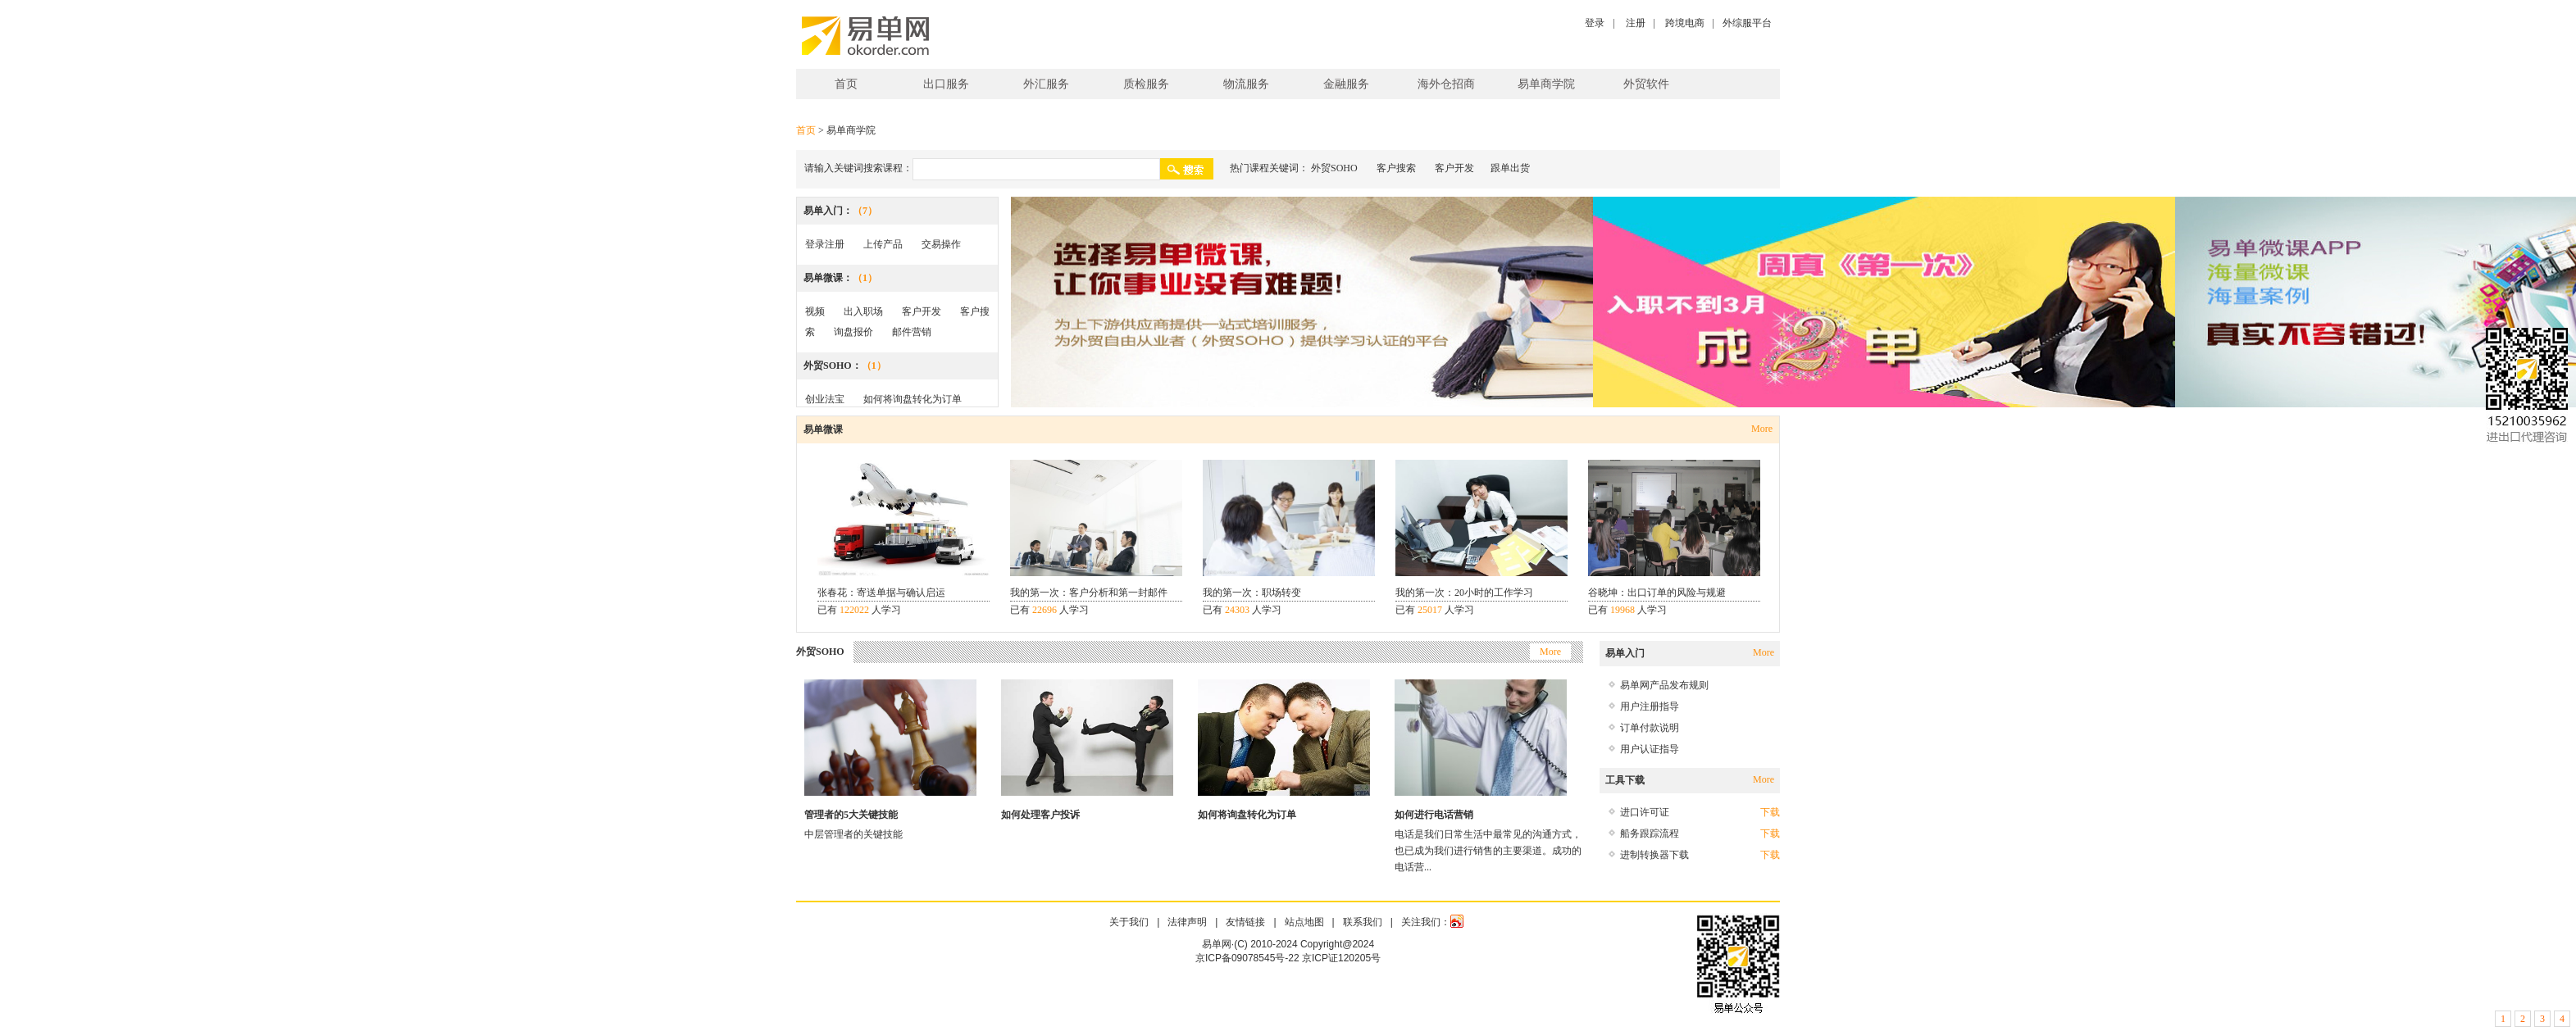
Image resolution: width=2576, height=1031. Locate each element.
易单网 (865, 36)
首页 (846, 84)
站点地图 (1304, 922)
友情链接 (1245, 922)
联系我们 (1362, 922)
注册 (1635, 23)
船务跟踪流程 (1649, 833)
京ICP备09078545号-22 (1247, 958)
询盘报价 (853, 332)
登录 (1594, 23)
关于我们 (1129, 922)
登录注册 (824, 244)
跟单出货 (1510, 168)
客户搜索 (1396, 168)
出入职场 (863, 311)
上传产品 (883, 244)
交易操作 (941, 244)
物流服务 (1246, 84)
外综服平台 (1747, 23)
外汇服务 (1046, 84)
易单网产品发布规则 (1664, 685)
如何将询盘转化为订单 (912, 399)
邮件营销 (911, 332)
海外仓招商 (1446, 84)
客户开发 (1454, 168)
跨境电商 (1684, 23)
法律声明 (1187, 922)
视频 (815, 311)
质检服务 (1146, 84)
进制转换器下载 (1654, 855)
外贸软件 (1646, 84)
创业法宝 (824, 399)
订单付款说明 (1649, 728)
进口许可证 (1644, 812)
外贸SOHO (1334, 168)
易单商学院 (1546, 84)
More (1762, 428)
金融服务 (1346, 84)
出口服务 (946, 84)
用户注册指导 (1649, 706)
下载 (1770, 812)
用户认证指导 (1649, 749)
